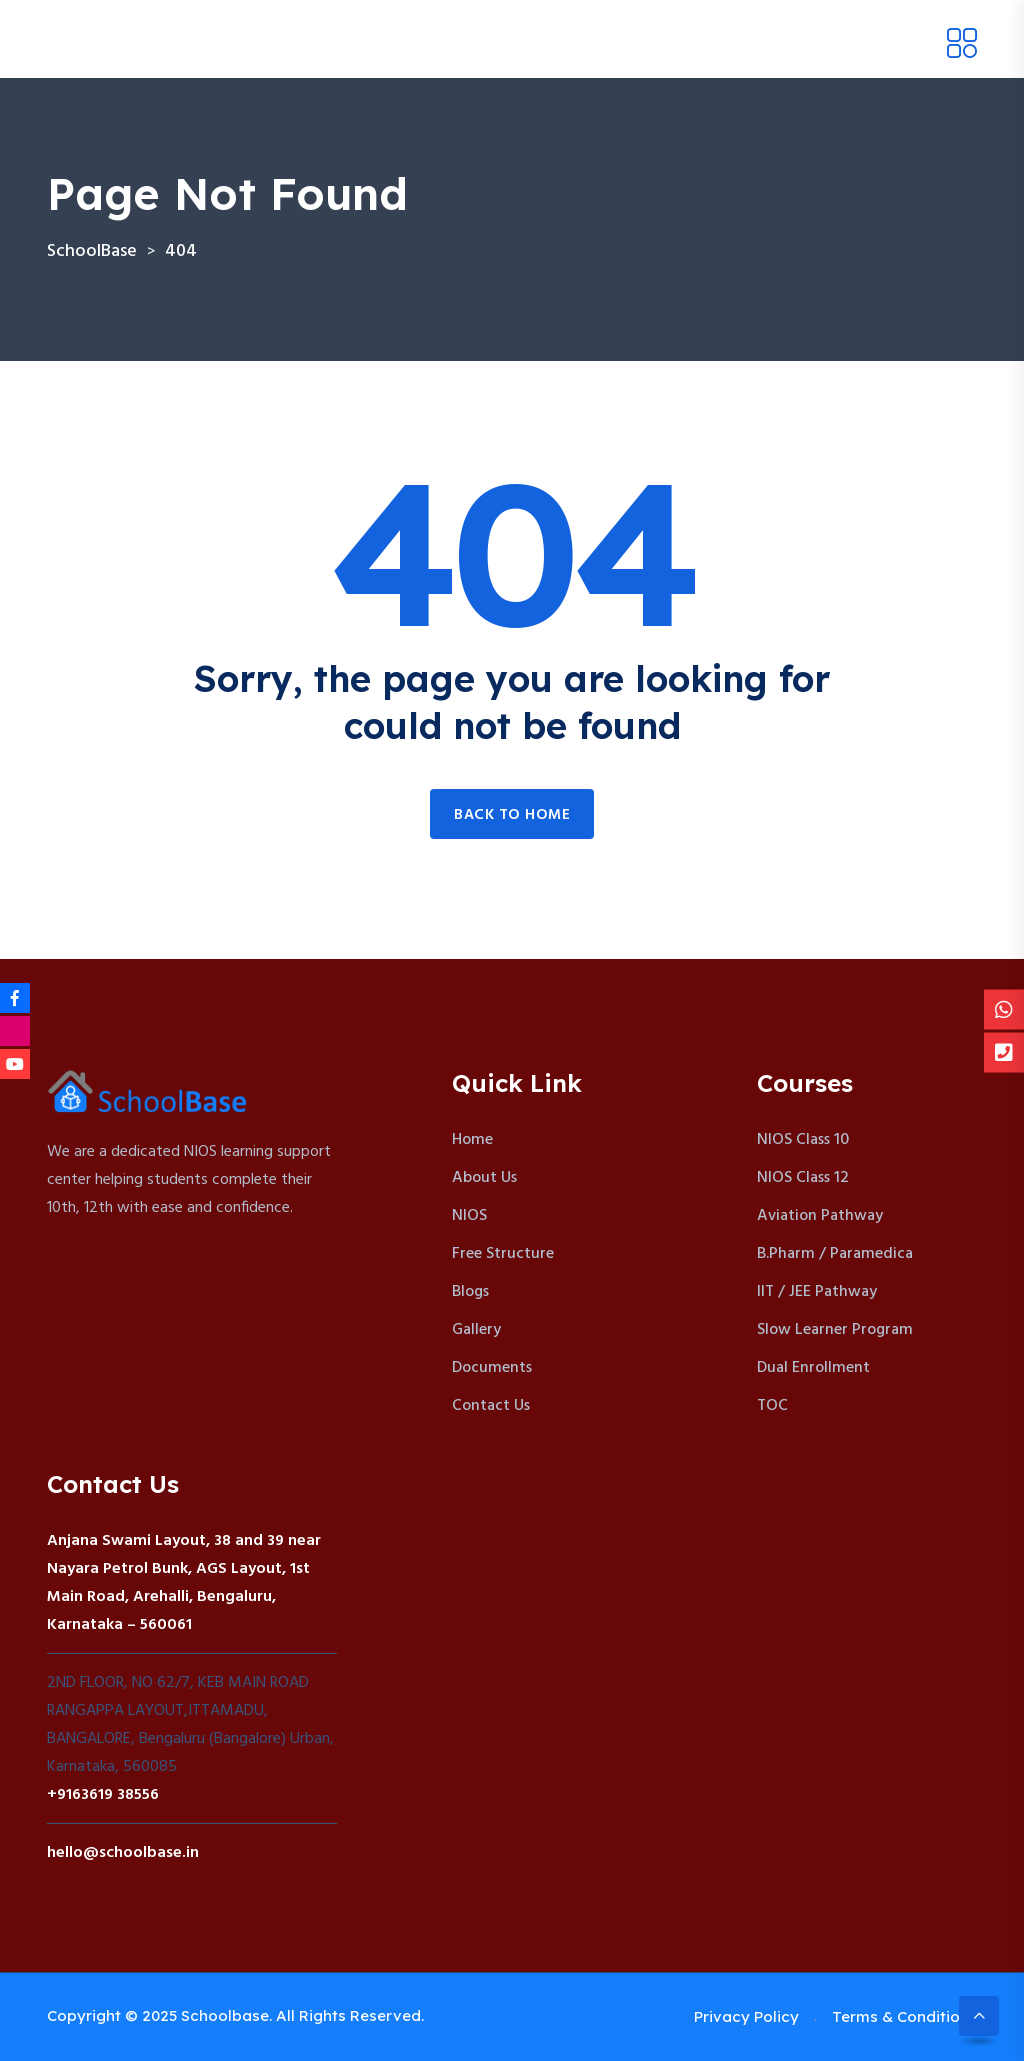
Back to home (512, 815)
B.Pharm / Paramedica (835, 1254)
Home (472, 1140)
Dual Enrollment (813, 1368)
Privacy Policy (746, 2016)
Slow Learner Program (835, 1330)
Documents (492, 1368)
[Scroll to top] (979, 2016)
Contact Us (491, 1406)
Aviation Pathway (820, 1216)
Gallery (476, 1330)
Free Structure (503, 1254)
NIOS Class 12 (803, 1178)
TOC (772, 1406)
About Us (484, 1178)
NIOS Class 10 (803, 1140)
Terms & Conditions (904, 2016)
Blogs (470, 1292)
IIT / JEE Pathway (817, 1292)
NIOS (469, 1216)
